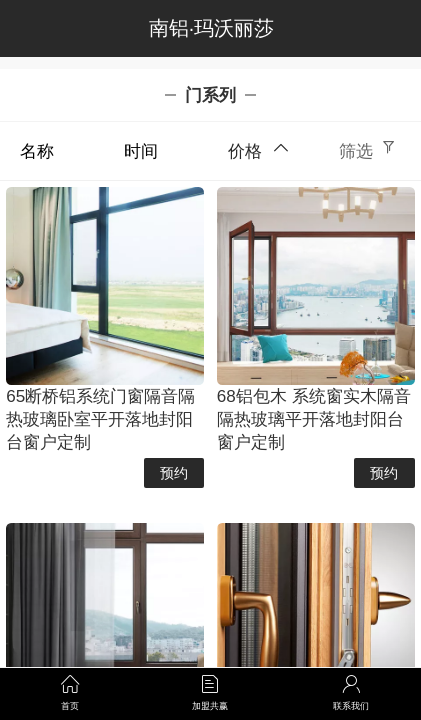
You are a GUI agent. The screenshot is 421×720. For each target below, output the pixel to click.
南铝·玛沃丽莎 (211, 28)
